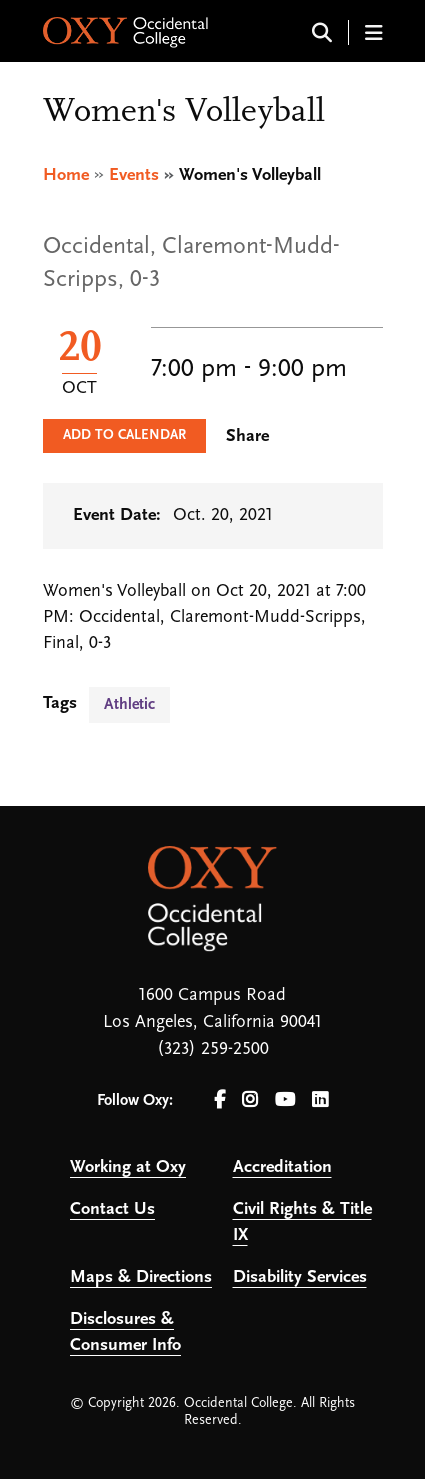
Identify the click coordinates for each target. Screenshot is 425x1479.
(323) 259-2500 (213, 1049)
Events (134, 175)
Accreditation (282, 1167)
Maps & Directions (141, 1277)
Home (66, 175)
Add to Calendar (124, 435)
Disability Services (300, 1277)
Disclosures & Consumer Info (125, 1332)
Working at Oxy (128, 1167)
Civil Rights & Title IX (302, 1222)
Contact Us (112, 1209)
